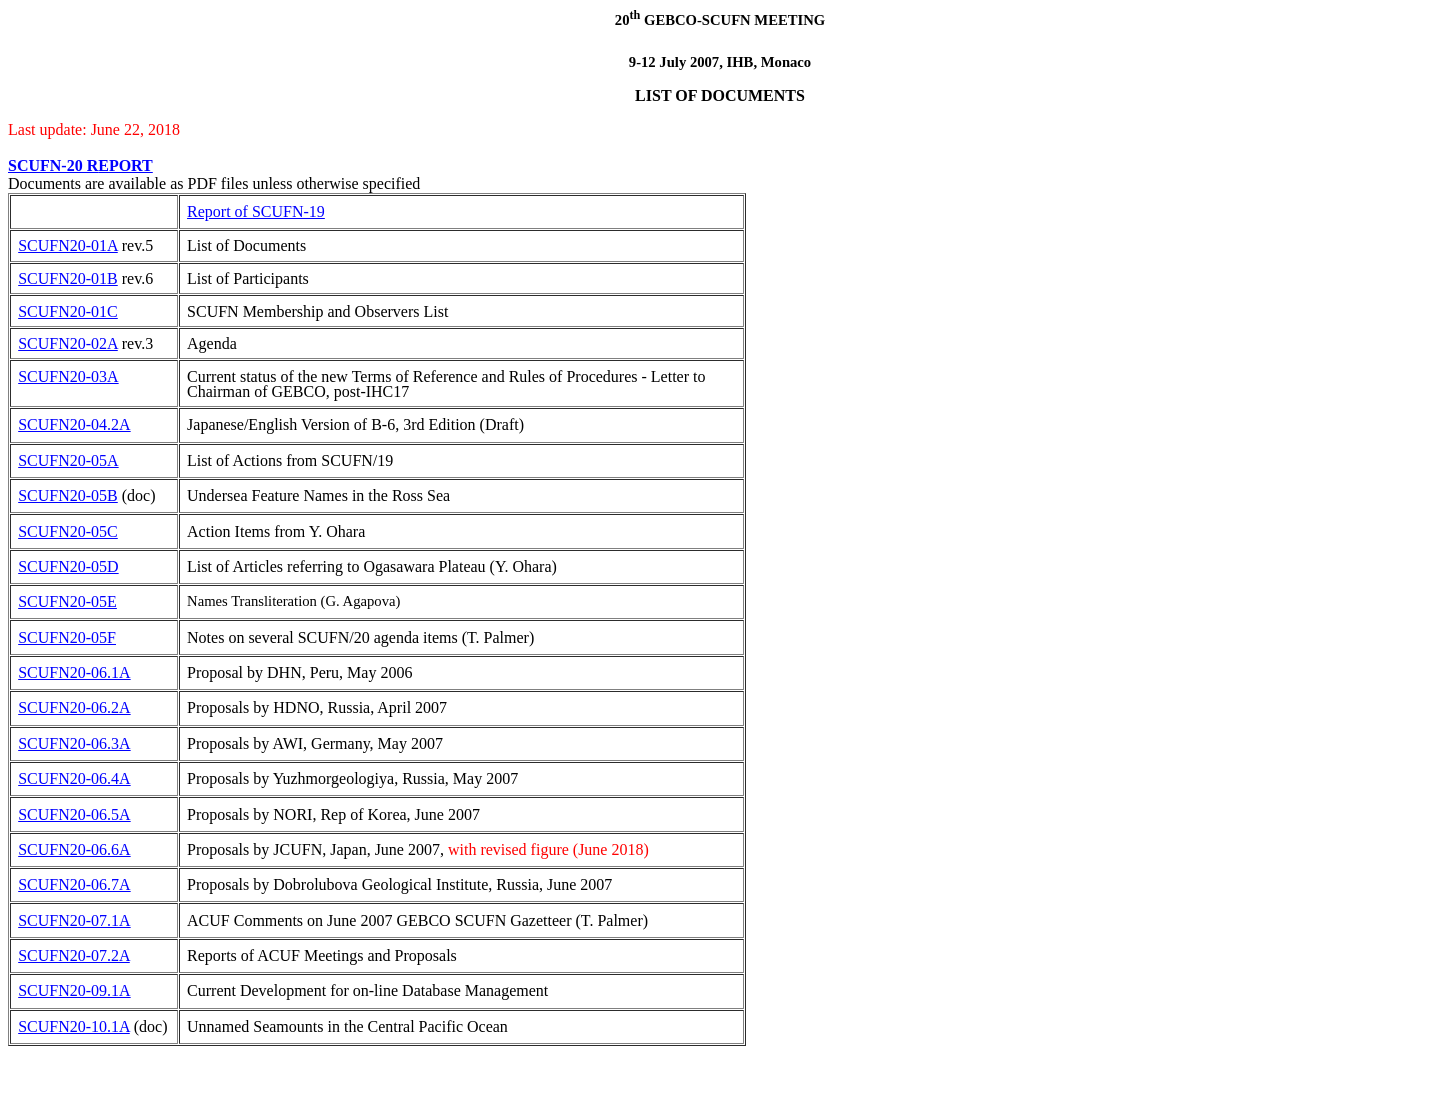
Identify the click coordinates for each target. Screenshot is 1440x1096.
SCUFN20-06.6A (74, 849)
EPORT (125, 165)
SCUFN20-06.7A (74, 884)
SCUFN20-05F (67, 637)
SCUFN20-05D (68, 566)
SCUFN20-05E (67, 601)
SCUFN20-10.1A (74, 1026)
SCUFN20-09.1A (74, 990)
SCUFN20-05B (68, 495)
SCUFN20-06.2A (74, 707)
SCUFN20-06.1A (74, 672)
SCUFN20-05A (68, 460)
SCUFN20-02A (68, 343)
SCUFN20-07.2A (74, 955)
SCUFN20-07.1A (74, 920)
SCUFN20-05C (68, 531)
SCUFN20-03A (68, 376)
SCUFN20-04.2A (74, 424)
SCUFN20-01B (68, 278)
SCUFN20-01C (68, 311)
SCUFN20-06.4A (74, 778)
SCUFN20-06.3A (74, 743)
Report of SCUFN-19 (256, 211)
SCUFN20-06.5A (74, 814)
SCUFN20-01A (68, 245)
